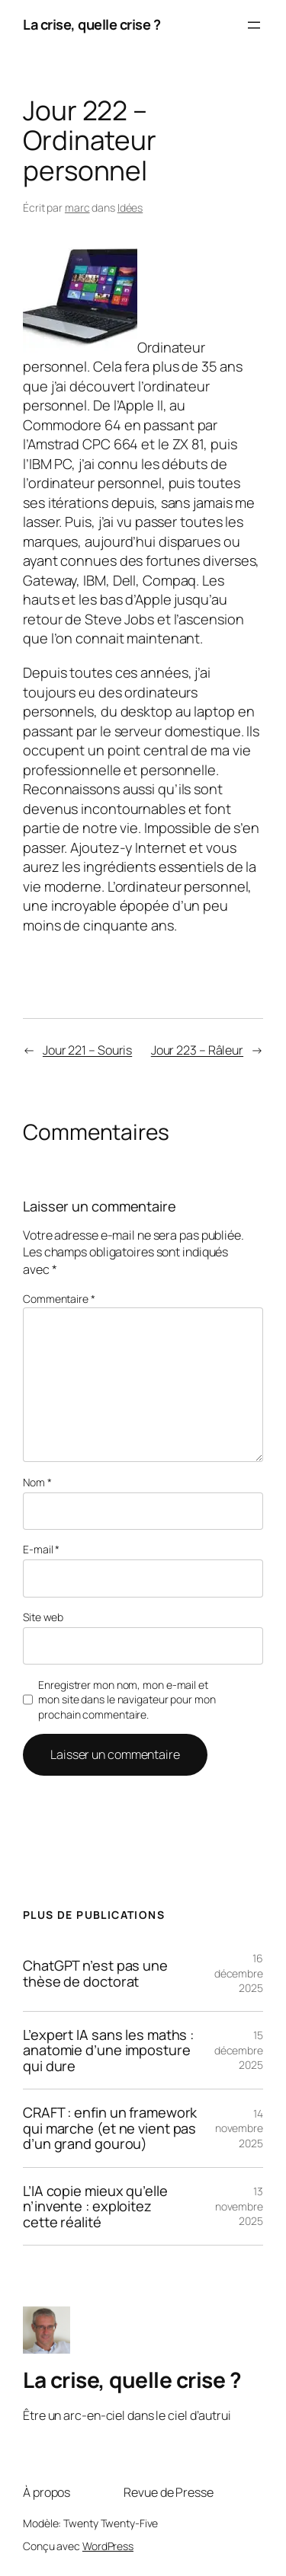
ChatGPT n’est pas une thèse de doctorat (95, 1973)
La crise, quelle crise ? (91, 24)
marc (77, 207)
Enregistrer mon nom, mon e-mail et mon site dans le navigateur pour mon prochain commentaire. (126, 1699)
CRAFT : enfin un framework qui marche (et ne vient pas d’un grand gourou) (110, 2128)
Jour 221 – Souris (87, 1050)
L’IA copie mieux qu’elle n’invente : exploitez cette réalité (95, 2206)
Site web (43, 1617)
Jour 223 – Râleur (197, 1050)
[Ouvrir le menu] (254, 25)
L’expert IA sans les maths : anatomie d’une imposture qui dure (108, 2050)
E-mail (41, 1549)
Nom (37, 1482)
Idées (130, 207)
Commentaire (59, 1298)
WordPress (107, 2546)
